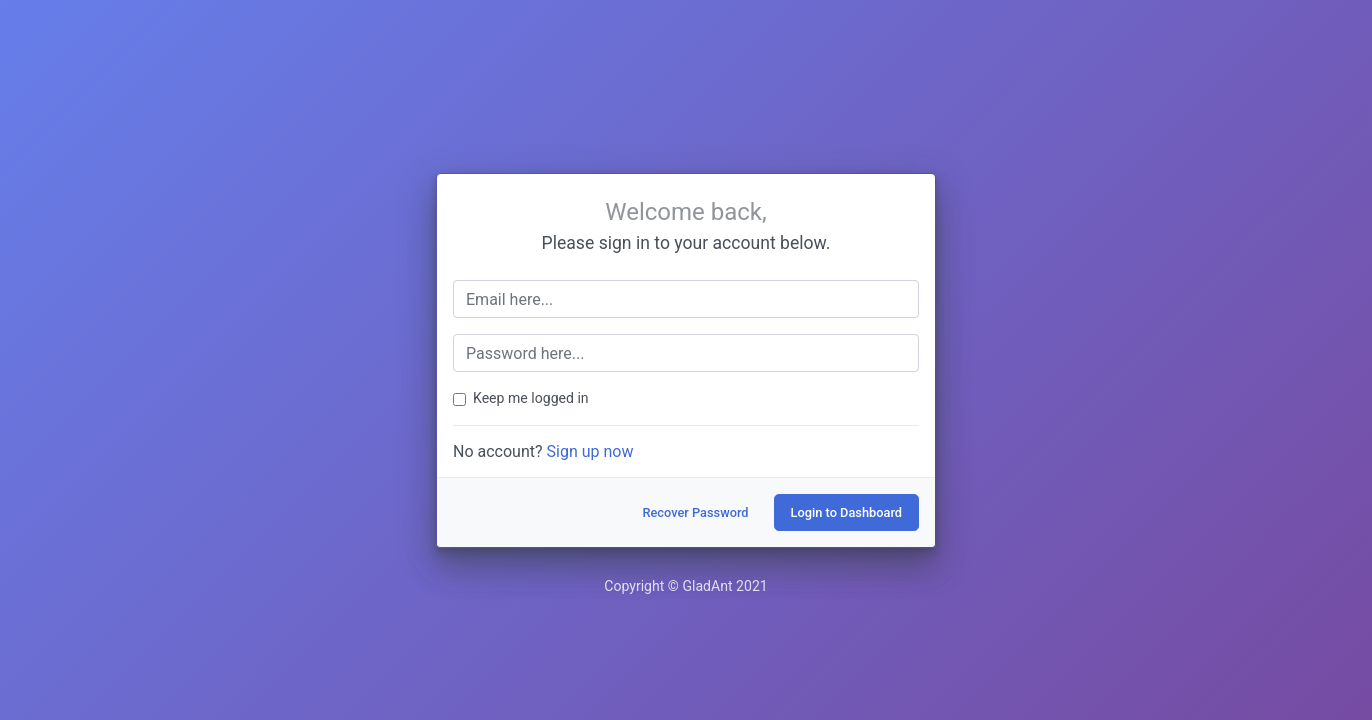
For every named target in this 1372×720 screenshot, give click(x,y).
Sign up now (590, 451)
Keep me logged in (531, 398)
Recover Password (695, 512)
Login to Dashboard (846, 512)
